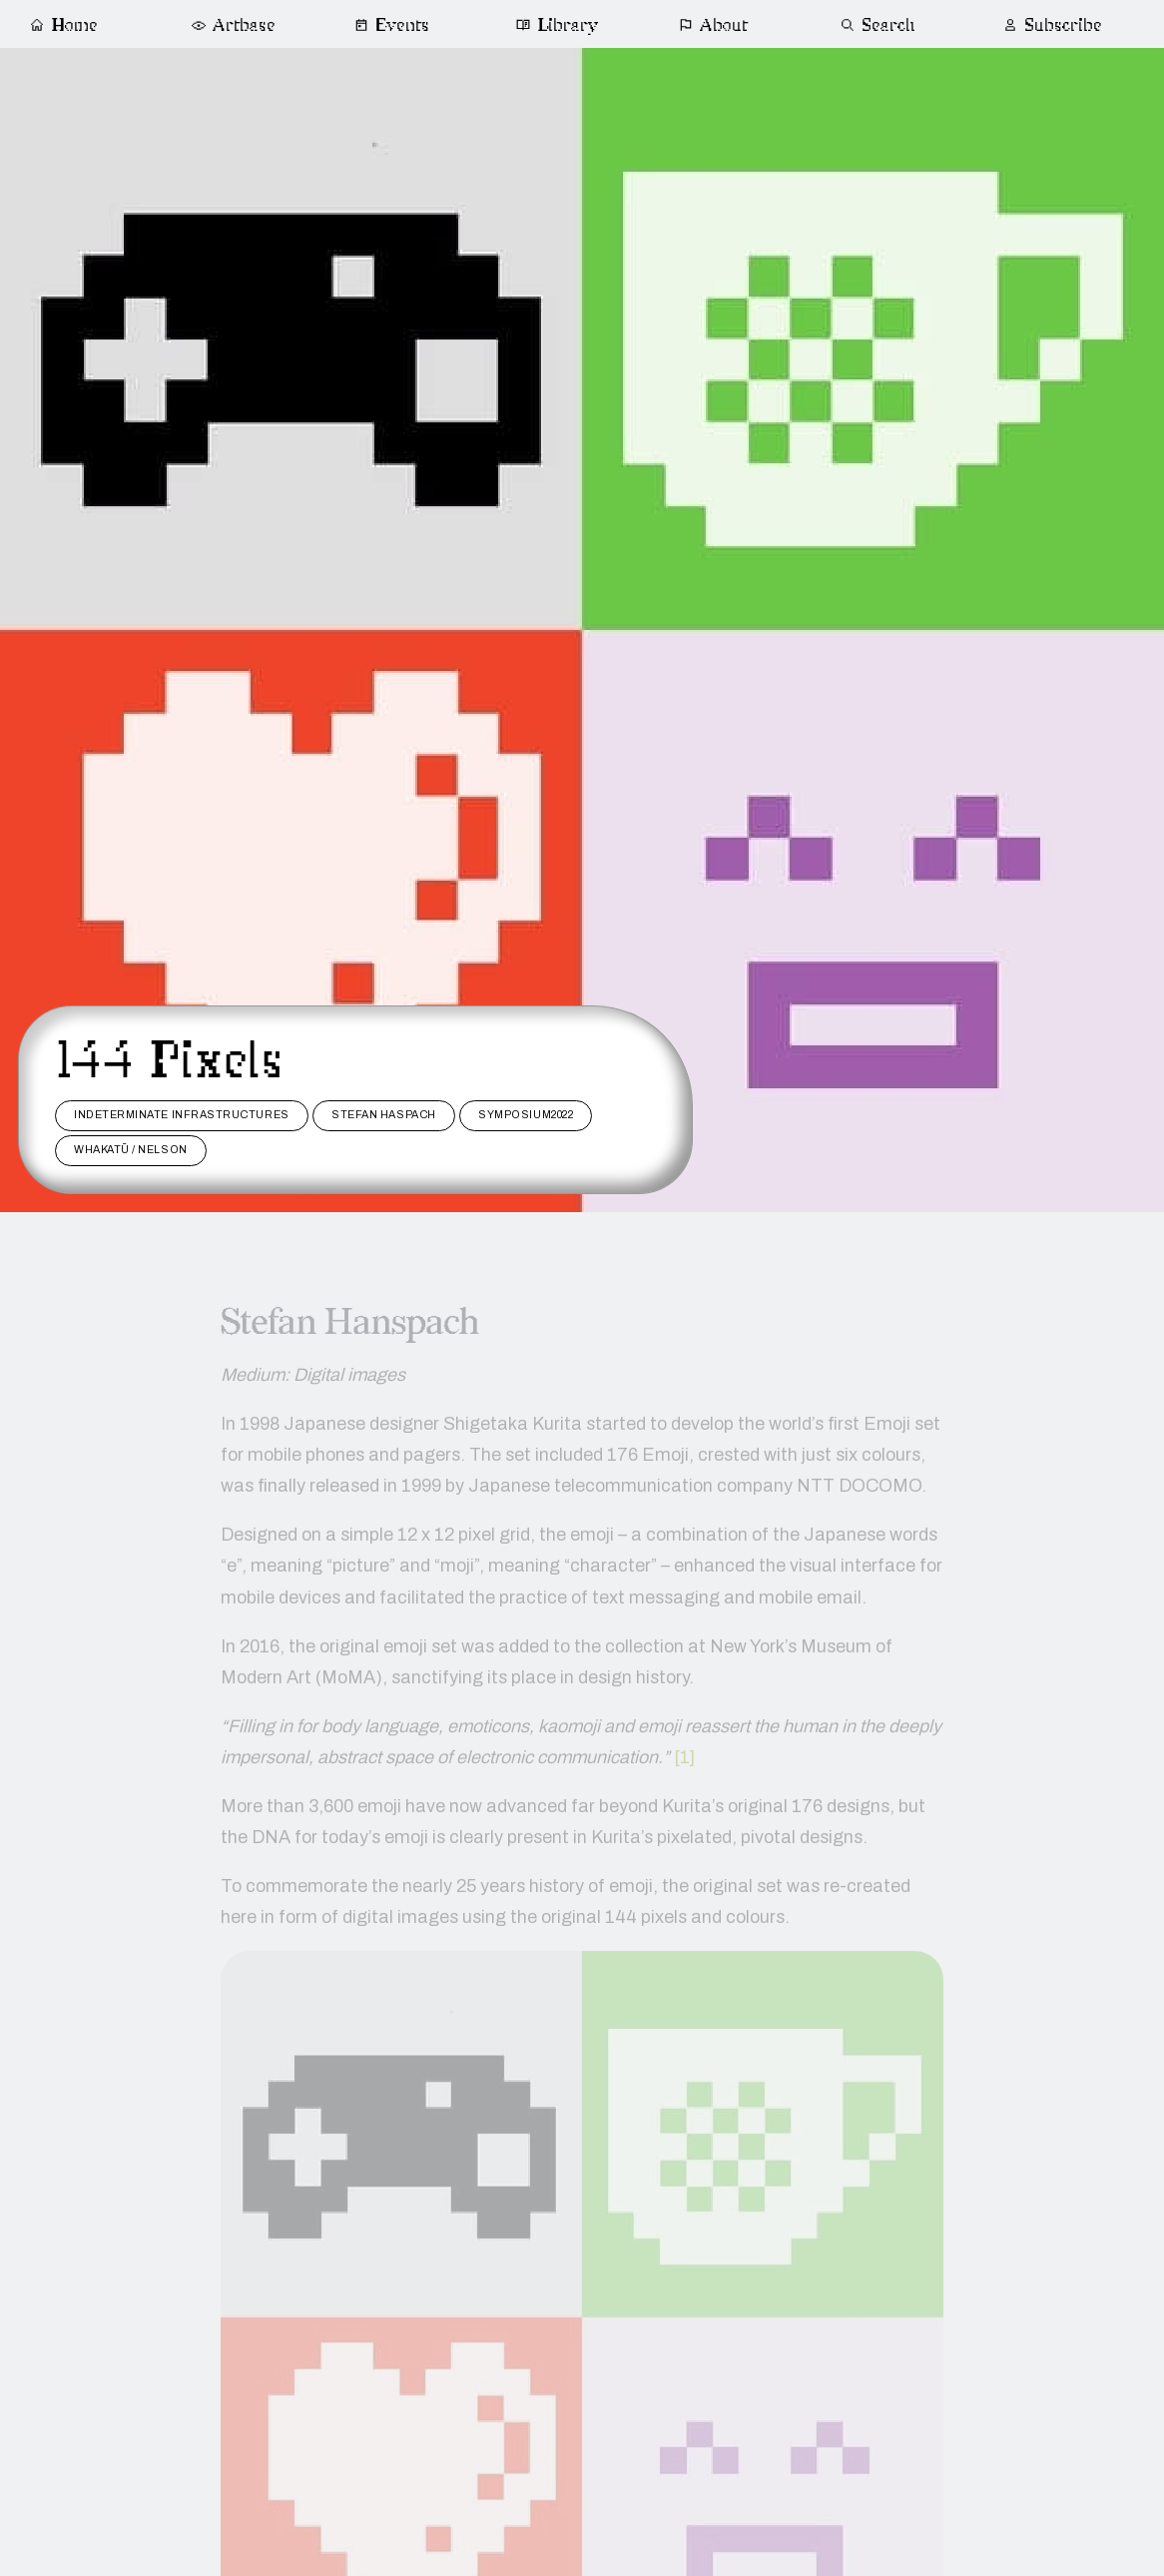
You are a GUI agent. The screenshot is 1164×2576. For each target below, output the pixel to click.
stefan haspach (383, 1114)
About (714, 25)
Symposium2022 (525, 1114)
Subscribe (1052, 25)
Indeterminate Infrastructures (182, 1114)
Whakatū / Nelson (131, 1149)
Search (878, 25)
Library (557, 25)
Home (63, 25)
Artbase (233, 25)
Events (391, 25)
